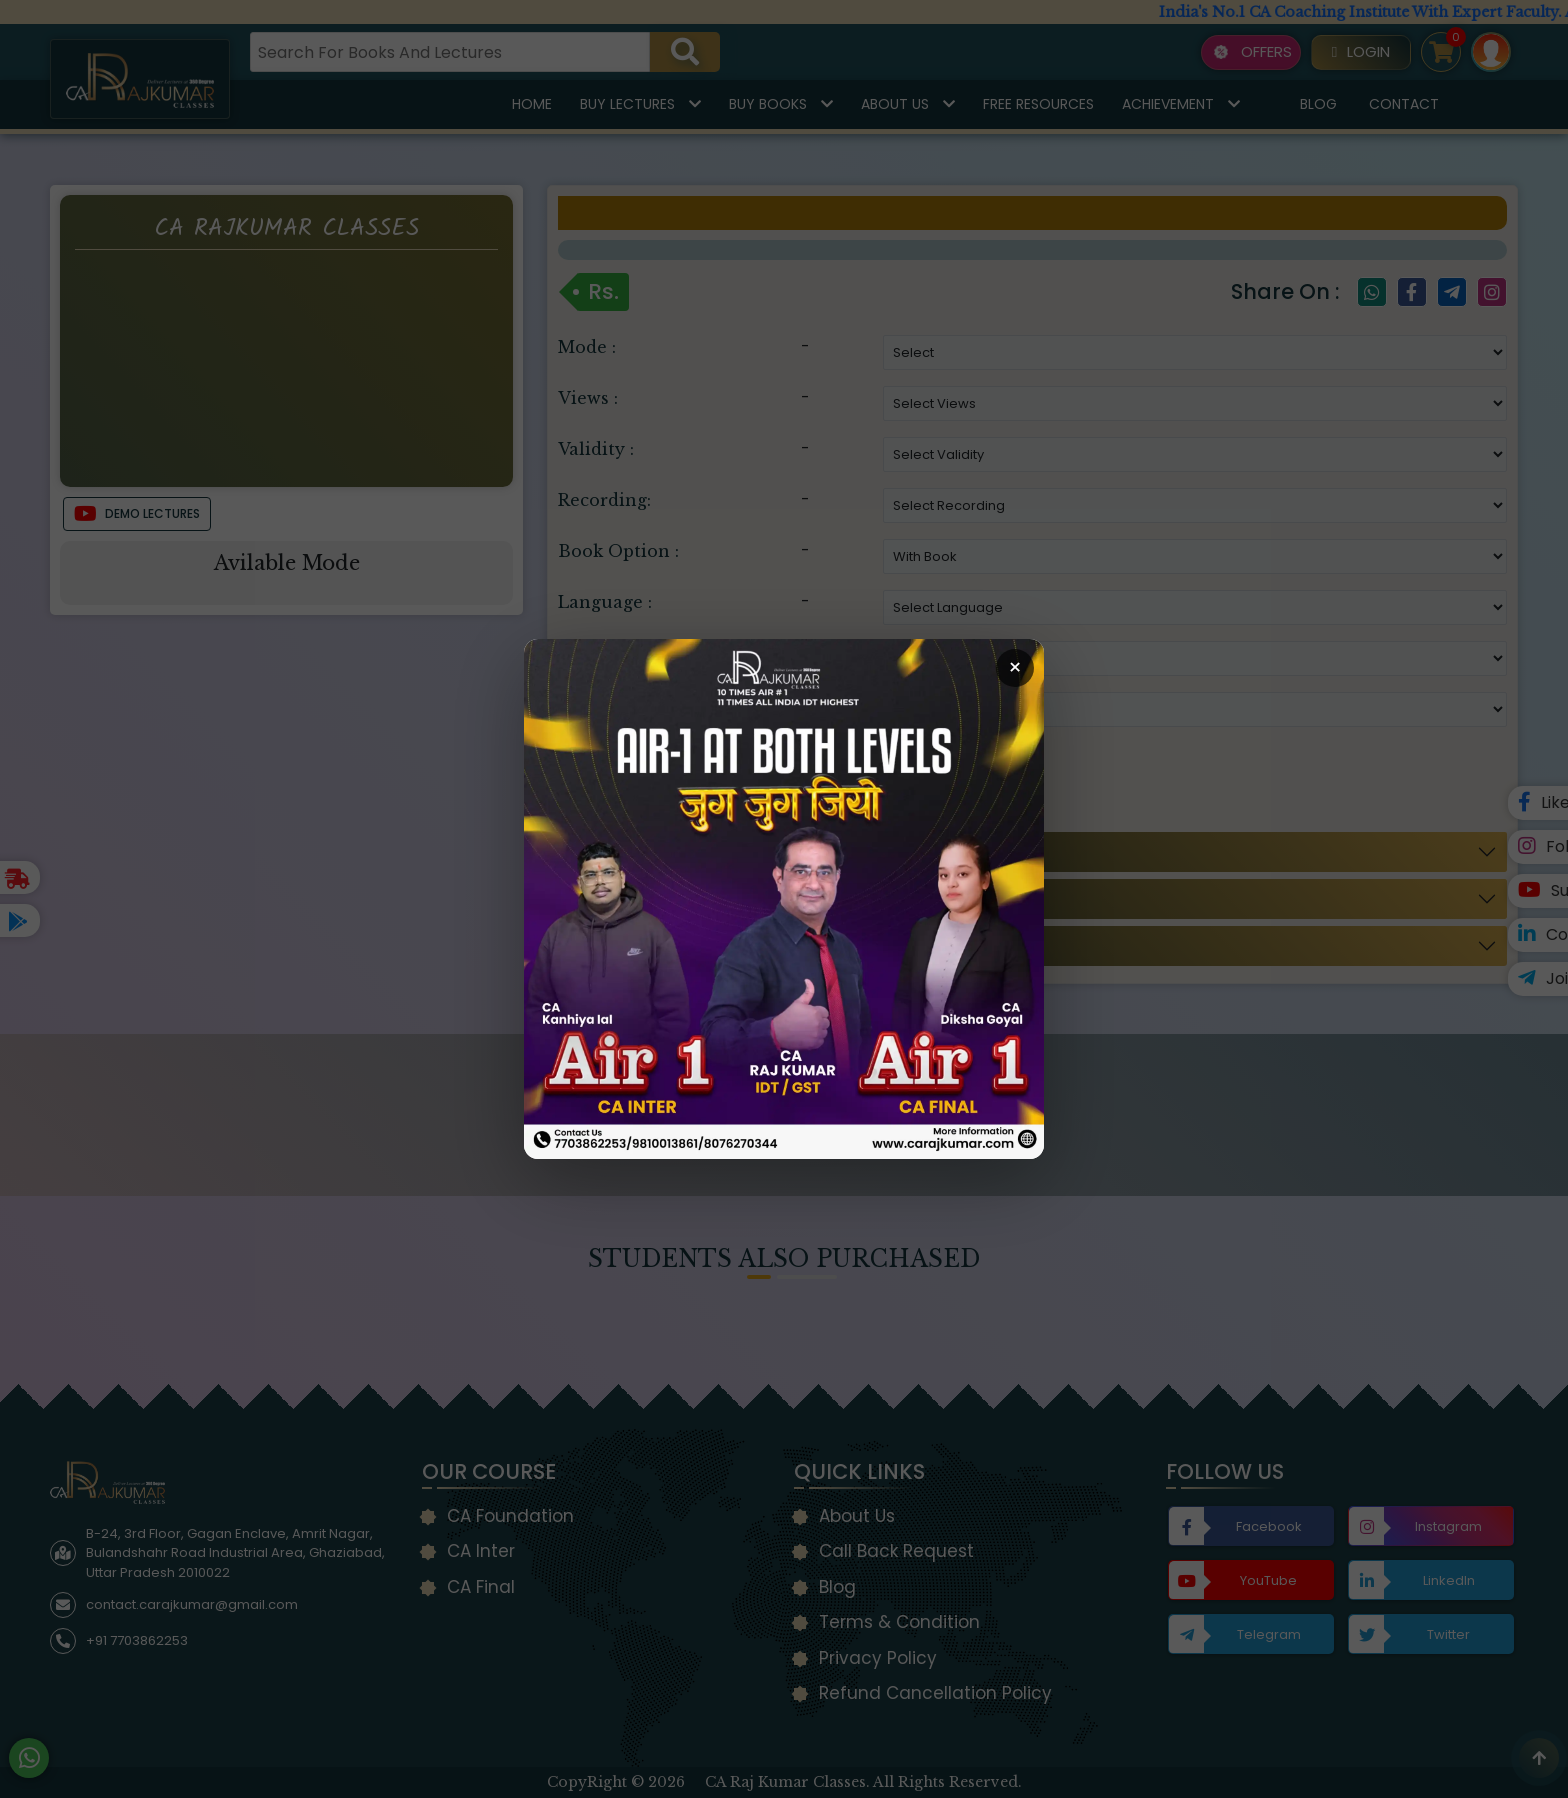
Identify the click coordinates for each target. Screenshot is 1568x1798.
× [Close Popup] (1015, 667)
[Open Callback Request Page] (784, 899)
